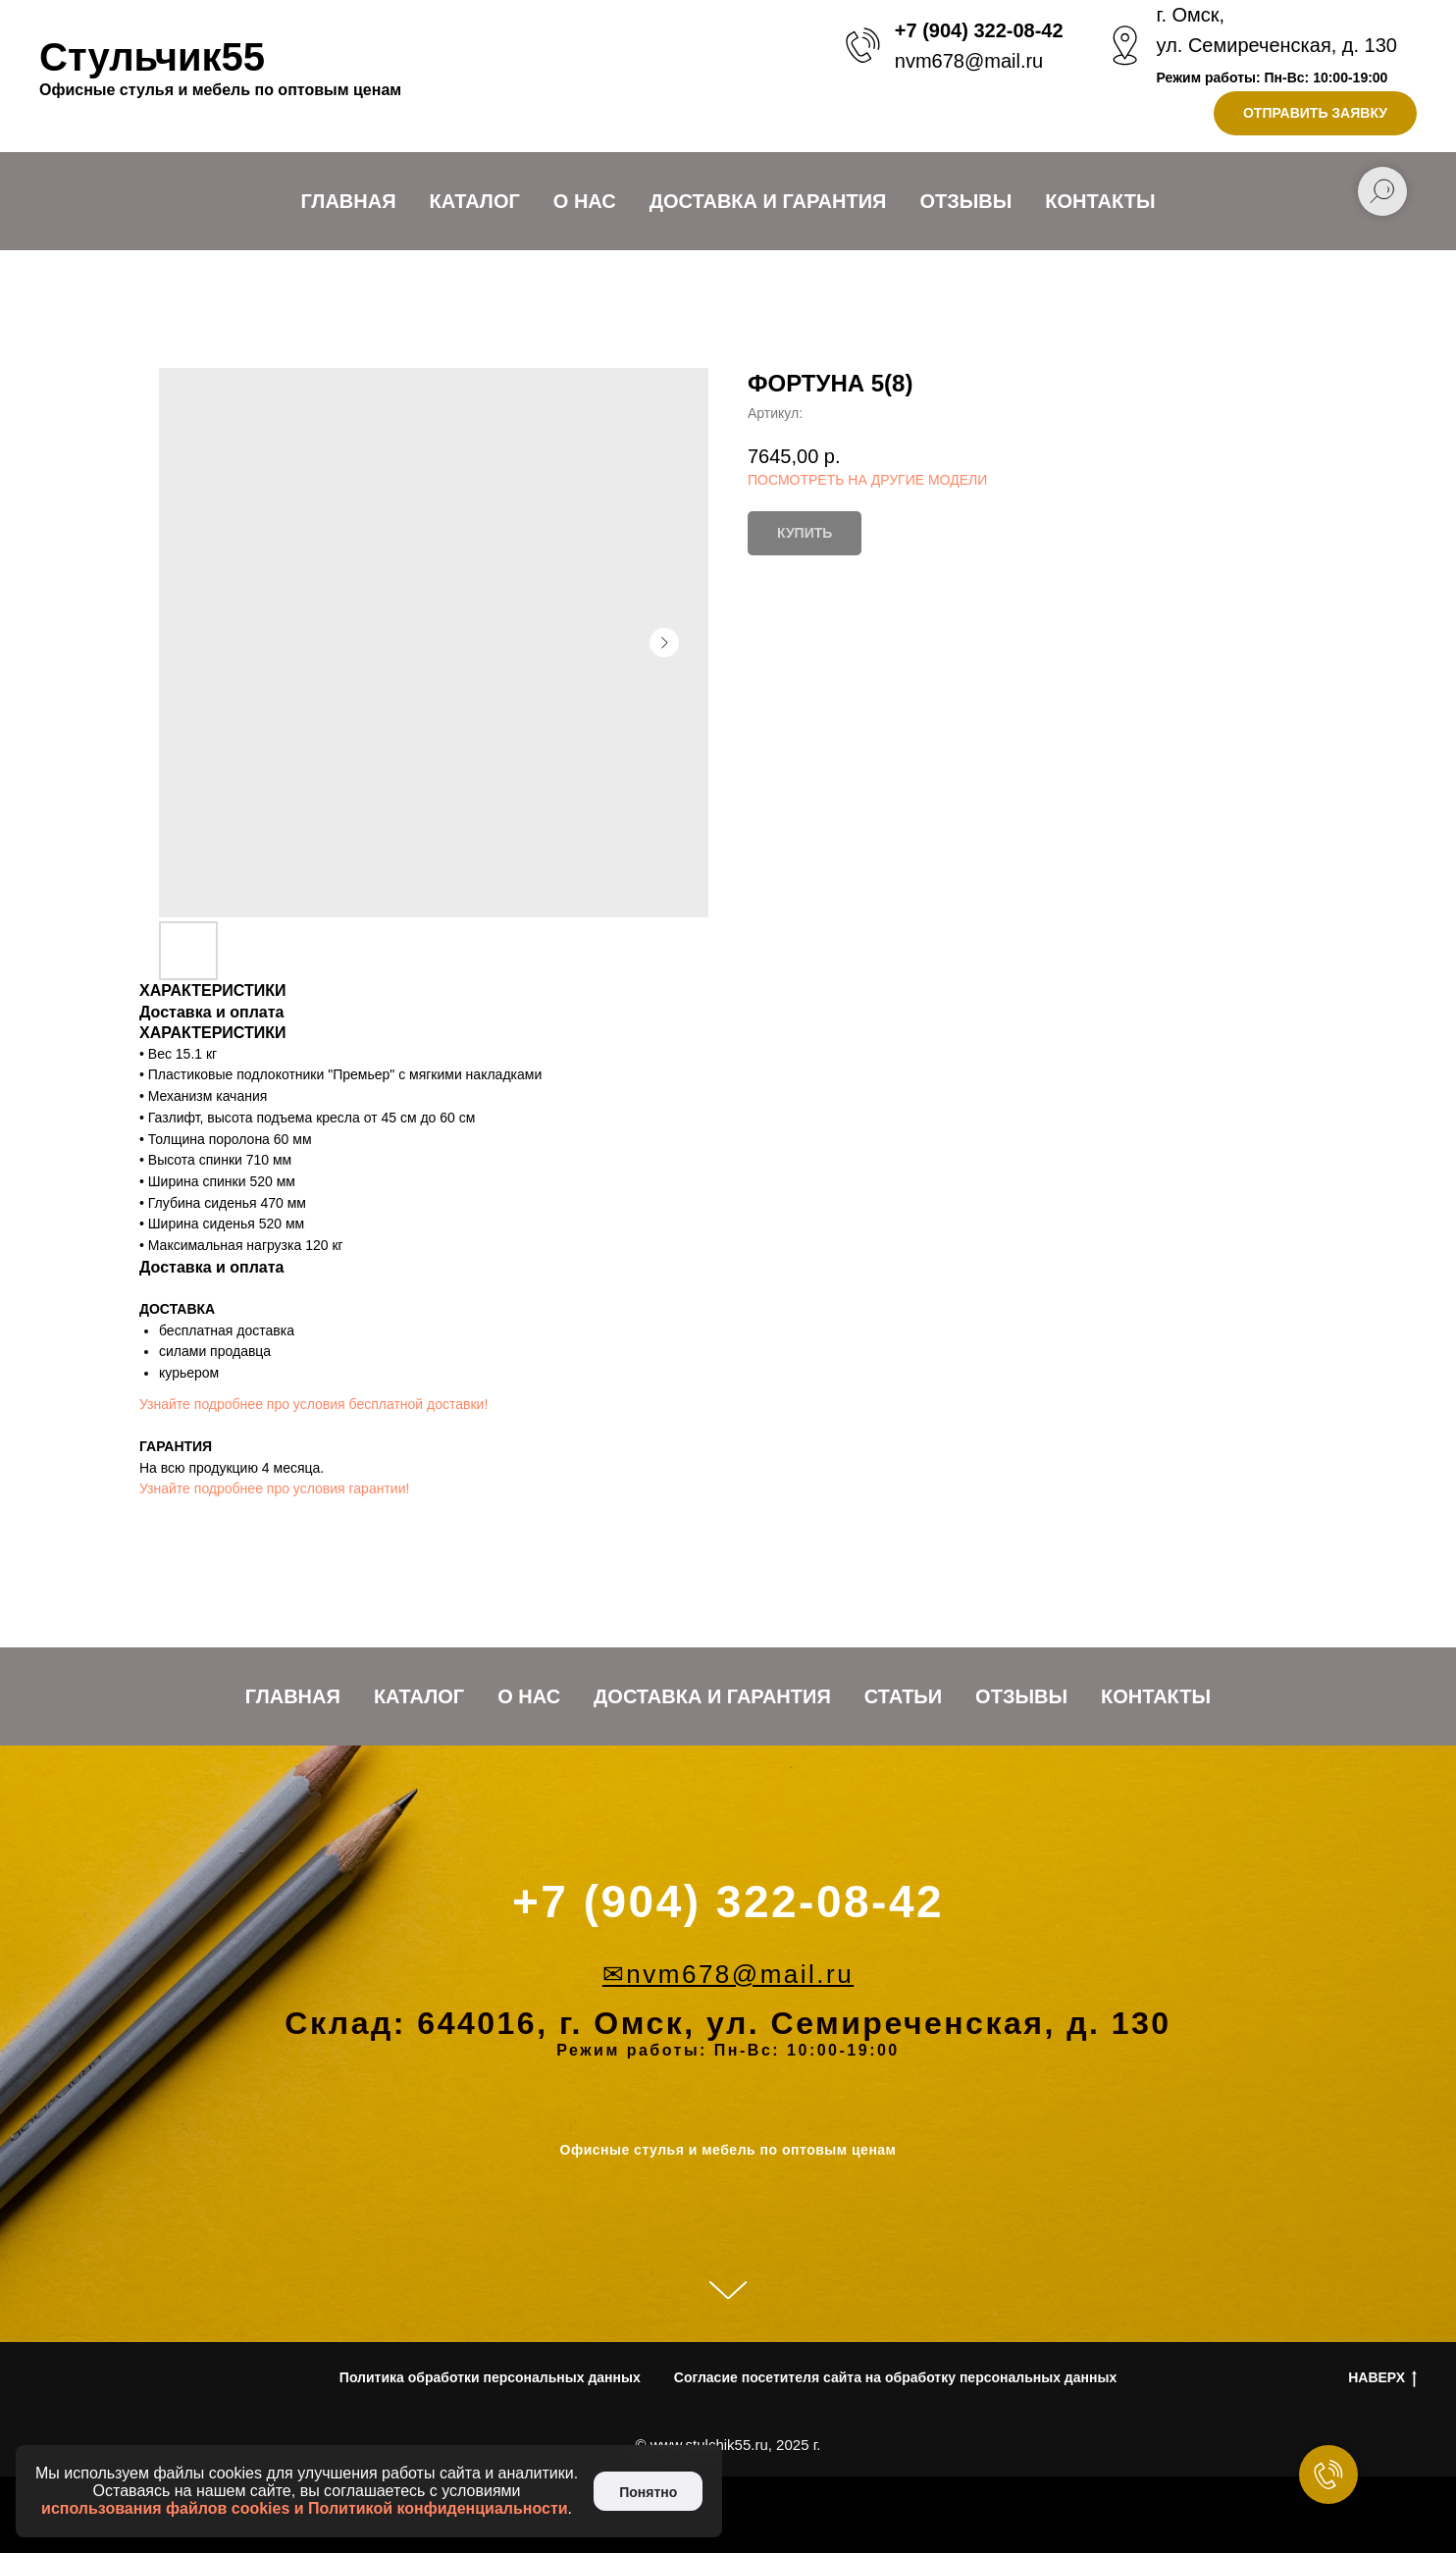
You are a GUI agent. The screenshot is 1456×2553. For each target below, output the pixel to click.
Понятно (648, 2492)
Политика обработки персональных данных (490, 2377)
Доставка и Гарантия (768, 201)
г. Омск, (1191, 15)
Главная (348, 201)
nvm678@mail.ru (969, 61)
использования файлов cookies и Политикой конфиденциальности (304, 2508)
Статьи (903, 1696)
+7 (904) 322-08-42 (979, 30)
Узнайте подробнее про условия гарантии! (274, 1488)
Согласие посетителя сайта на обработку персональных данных (895, 2377)
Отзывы (965, 201)
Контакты (1100, 201)
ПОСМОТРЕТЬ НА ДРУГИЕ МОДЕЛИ (867, 480)
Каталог (475, 201)
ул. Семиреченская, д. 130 (1277, 45)
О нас (584, 201)
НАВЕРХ (1382, 2378)
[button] (1315, 113)
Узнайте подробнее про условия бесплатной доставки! (313, 1404)
